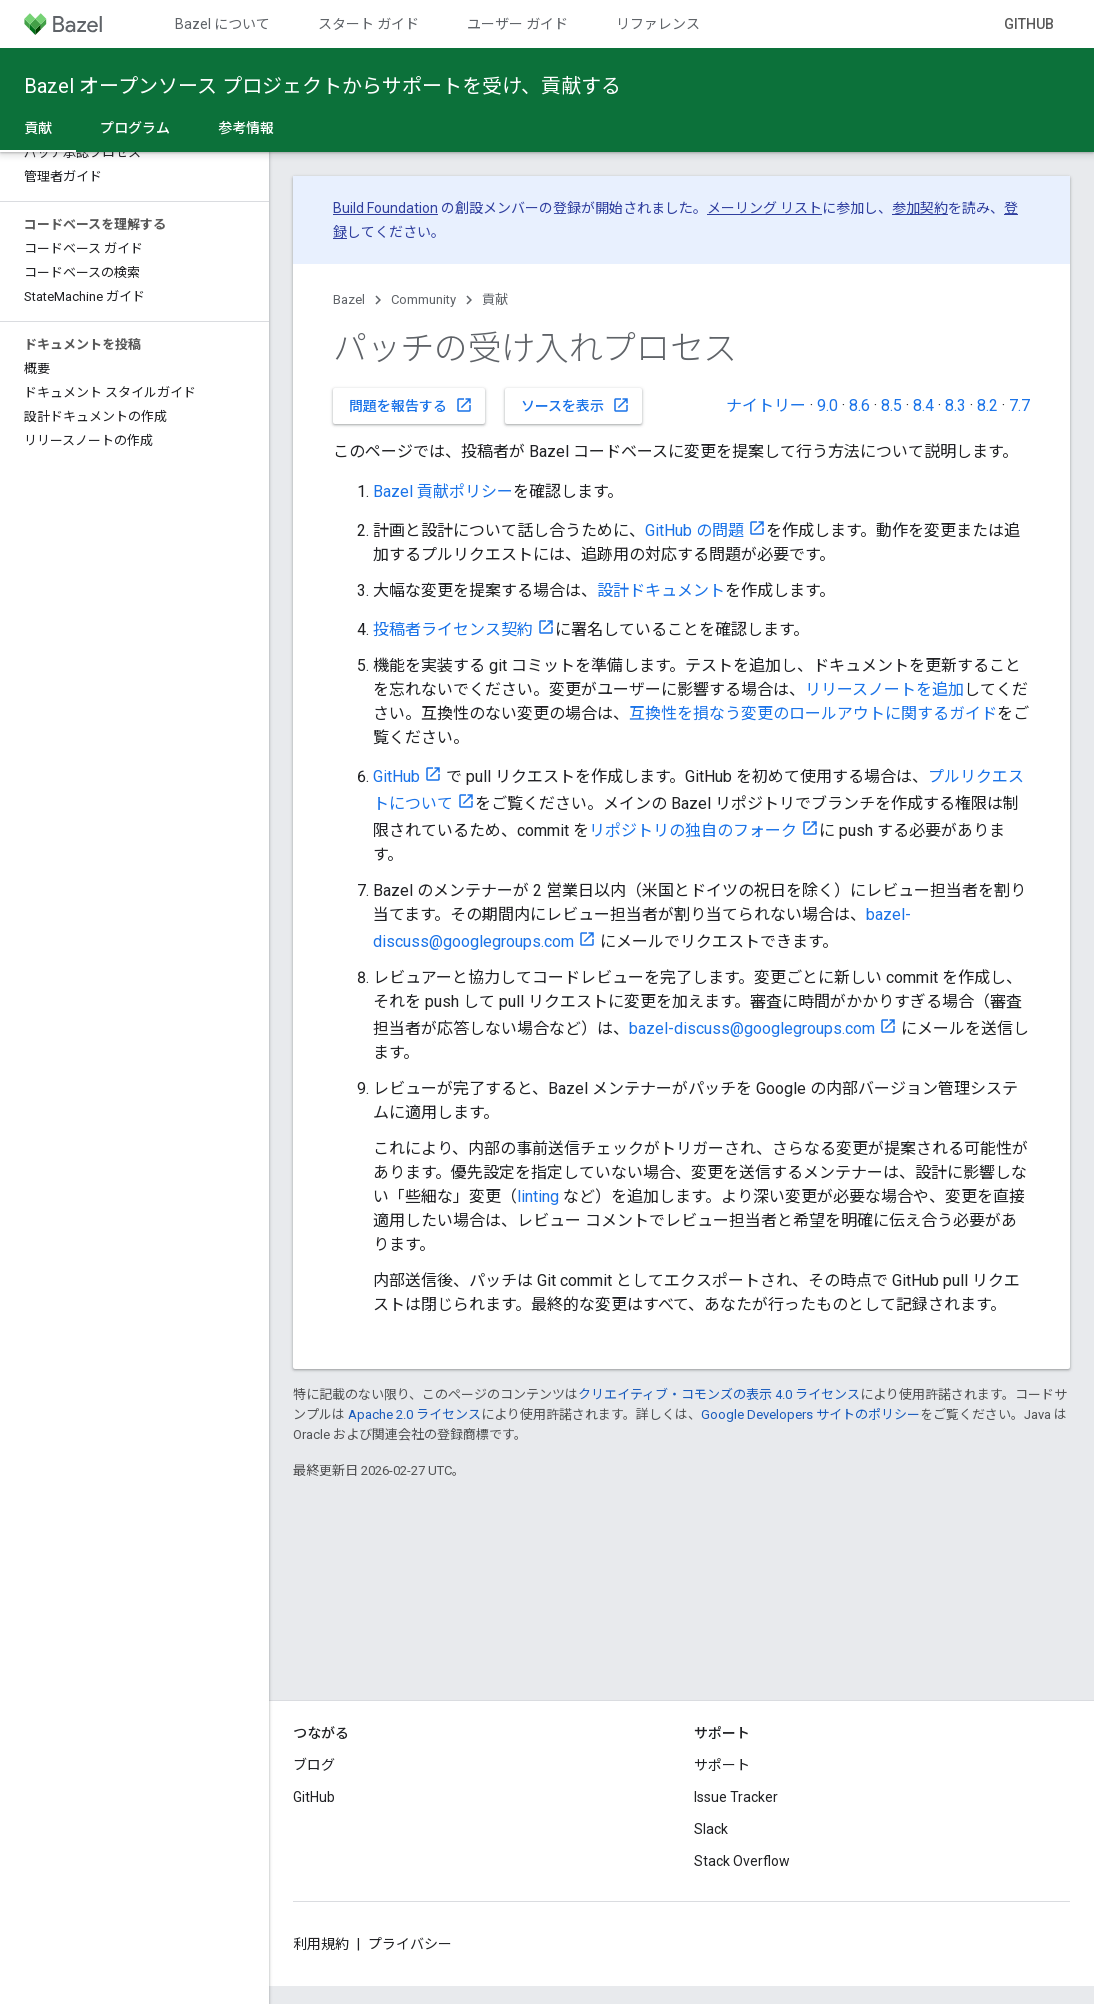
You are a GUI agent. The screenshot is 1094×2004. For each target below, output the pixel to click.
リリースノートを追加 (884, 689)
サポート (722, 1765)
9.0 (827, 405)
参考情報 (246, 128)
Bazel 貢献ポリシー (443, 491)
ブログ (314, 1765)
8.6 (859, 405)
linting (538, 1196)
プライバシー (410, 1944)
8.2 (987, 405)
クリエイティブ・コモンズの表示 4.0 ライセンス (719, 1394)
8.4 (923, 405)
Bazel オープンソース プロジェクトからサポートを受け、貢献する (322, 86)
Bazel (349, 299)
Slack (711, 1829)
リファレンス (658, 24)
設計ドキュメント (661, 590)
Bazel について (222, 24)
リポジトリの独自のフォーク (693, 830)
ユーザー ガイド (517, 24)
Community (423, 299)
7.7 (1019, 405)
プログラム (135, 128)
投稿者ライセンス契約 (453, 629)
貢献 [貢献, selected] (38, 128)
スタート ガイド (368, 24)
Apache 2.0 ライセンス (414, 1414)
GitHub (1029, 24)
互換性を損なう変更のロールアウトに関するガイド (813, 713)
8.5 (891, 405)
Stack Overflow (742, 1861)
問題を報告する (411, 405)
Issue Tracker (736, 1797)
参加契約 (920, 208)
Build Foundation (385, 208)
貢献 (495, 299)
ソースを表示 (575, 405)
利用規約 (321, 1944)
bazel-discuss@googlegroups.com (752, 1028)
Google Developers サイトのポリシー (810, 1414)
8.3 (955, 405)
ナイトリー (766, 405)
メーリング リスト (764, 208)
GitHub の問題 (694, 530)
